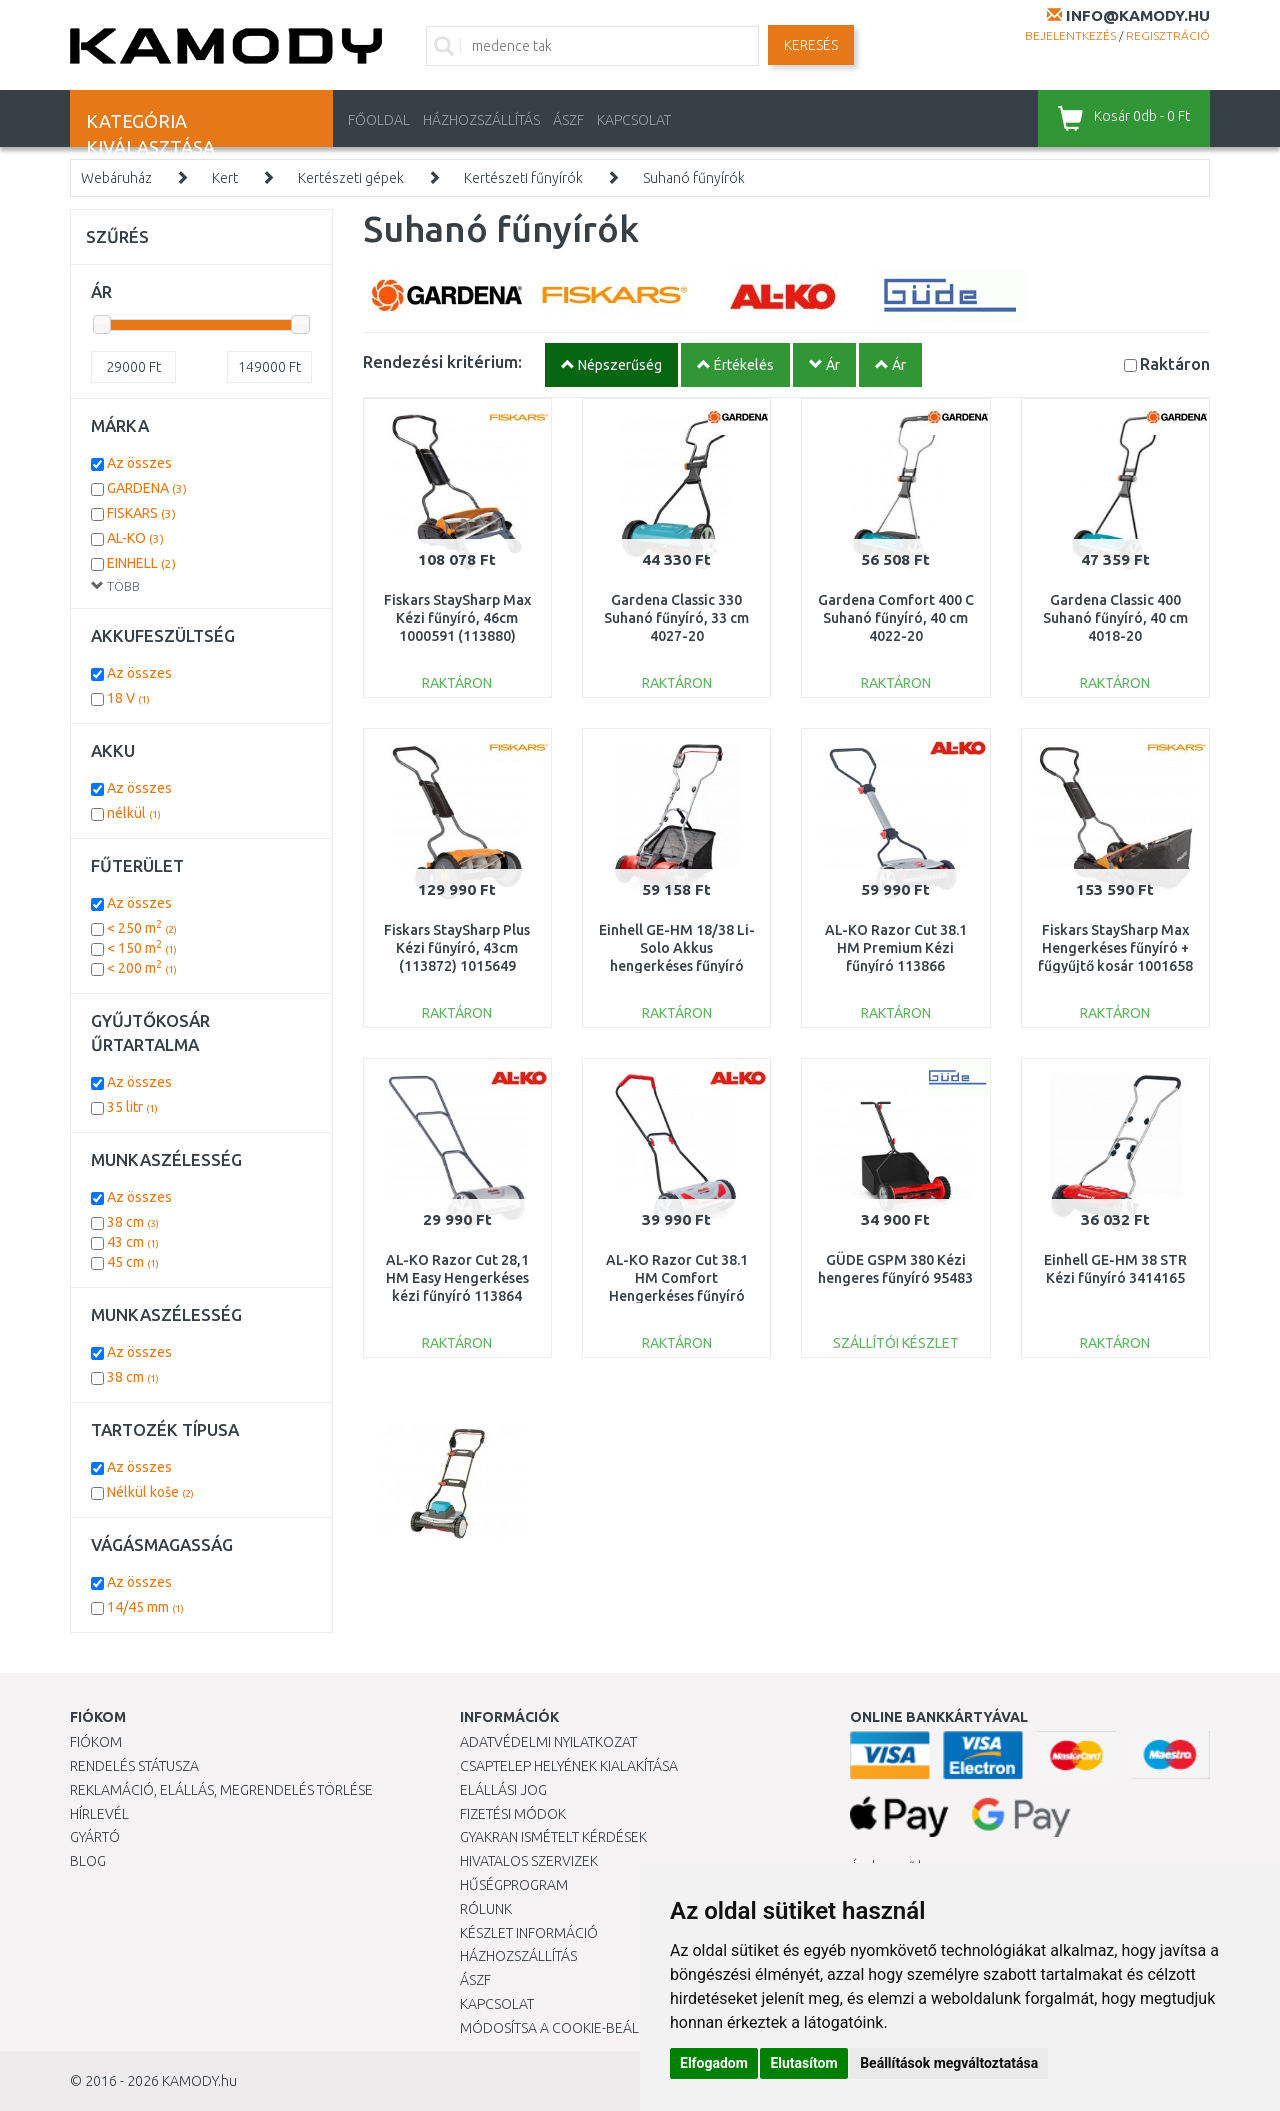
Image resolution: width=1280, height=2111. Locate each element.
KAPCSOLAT (634, 120)
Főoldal (379, 120)
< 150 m (142, 948)
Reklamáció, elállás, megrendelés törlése (221, 1790)
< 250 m (142, 928)
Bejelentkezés (1070, 35)
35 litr (132, 1107)
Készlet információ (529, 1933)
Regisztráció (1168, 35)
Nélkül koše (150, 1492)
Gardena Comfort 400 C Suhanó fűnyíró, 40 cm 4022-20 (896, 618)
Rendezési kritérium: (442, 361)
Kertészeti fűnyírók (523, 178)
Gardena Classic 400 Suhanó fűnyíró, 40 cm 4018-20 (1115, 618)
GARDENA (147, 488)
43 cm (133, 1242)
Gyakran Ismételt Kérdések (553, 1837)
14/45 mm (145, 1607)
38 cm (133, 1222)
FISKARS (141, 513)
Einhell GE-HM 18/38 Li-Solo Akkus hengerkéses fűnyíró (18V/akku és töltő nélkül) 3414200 (677, 966)
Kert (225, 178)
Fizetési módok (513, 1814)
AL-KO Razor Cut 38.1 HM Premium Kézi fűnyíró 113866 (896, 948)
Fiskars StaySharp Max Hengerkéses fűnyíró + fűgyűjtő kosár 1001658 (1115, 948)
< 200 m (142, 968)
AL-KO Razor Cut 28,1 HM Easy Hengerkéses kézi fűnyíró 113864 (457, 1278)
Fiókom (96, 1742)
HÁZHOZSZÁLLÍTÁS (481, 120)
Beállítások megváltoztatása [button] (949, 2063)
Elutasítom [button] (803, 2063)
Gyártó (95, 1837)
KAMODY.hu (199, 2081)
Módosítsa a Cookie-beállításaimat (585, 2028)
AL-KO (135, 538)
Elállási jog (503, 1790)
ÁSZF (568, 120)
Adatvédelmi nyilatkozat (548, 1742)
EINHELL (141, 563)
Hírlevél (99, 1814)
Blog (88, 1861)
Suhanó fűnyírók (694, 178)
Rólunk (486, 1909)
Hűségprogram (514, 1885)
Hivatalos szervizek (529, 1861)
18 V (128, 698)
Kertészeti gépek (351, 178)
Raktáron (1175, 363)
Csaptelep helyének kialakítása (569, 1766)
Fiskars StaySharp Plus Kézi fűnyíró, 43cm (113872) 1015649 (457, 948)
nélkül (134, 813)
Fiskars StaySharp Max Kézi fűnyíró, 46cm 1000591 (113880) (457, 618)
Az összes (139, 463)
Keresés (811, 45)
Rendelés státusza (134, 1766)
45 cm (133, 1262)
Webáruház (116, 178)
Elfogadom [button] (714, 2063)
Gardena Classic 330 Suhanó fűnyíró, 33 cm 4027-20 (676, 618)
